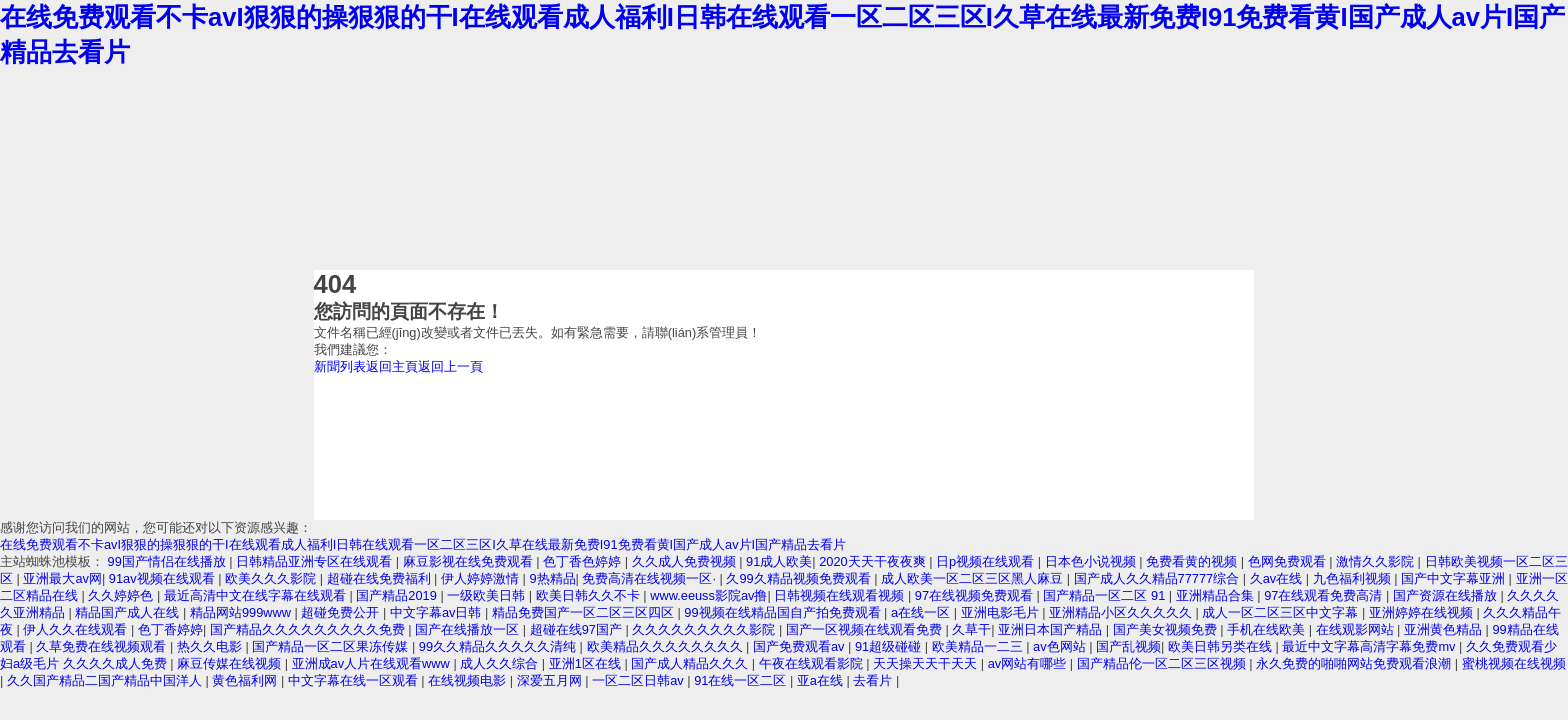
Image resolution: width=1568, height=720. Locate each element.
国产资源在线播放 (1447, 595)
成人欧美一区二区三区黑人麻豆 (974, 578)
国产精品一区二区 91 (1105, 595)
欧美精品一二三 (979, 646)
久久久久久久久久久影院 (705, 629)
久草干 (971, 629)
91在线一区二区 (742, 680)
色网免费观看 (1289, 561)
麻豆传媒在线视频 (231, 663)
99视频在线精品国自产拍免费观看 (784, 612)
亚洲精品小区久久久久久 (1122, 612)
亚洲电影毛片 (1002, 612)
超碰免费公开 (342, 612)
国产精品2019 (398, 595)
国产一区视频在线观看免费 (866, 629)
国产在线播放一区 (469, 629)
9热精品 (552, 578)
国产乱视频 (1128, 646)
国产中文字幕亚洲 (1455, 578)
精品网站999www (242, 612)
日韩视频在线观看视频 (841, 595)
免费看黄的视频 (1193, 561)
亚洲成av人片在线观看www (373, 663)
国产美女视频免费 (1167, 629)
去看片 (874, 680)
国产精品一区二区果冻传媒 (332, 646)
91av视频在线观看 (163, 578)
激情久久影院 (1377, 561)
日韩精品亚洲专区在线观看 (316, 561)
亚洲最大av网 (62, 578)
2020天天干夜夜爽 (874, 561)
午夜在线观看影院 (813, 663)
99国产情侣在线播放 (169, 561)
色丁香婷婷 (170, 629)
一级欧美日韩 (488, 595)
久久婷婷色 (122, 595)
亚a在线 (822, 680)
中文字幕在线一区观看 (355, 680)
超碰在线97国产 (578, 629)
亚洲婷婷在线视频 (1423, 612)
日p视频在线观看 (987, 561)
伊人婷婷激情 (482, 578)
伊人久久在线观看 (77, 629)
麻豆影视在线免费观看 (470, 561)
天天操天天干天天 (927, 663)
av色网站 (1061, 646)
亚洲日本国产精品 (1052, 629)
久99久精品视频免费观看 (800, 578)
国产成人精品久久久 (691, 663)
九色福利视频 (1354, 578)
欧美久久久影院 (272, 578)
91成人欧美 (779, 561)
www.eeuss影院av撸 (708, 595)
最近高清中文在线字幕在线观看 (257, 595)
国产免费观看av (800, 646)
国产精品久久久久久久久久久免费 (309, 629)
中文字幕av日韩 (437, 612)
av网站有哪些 (1029, 663)
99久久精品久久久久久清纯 (499, 646)
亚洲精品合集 (1217, 595)
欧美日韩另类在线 (1222, 646)
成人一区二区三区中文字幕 (1282, 612)
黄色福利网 (246, 680)
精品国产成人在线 (129, 612)
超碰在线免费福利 (381, 578)
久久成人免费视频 (686, 561)
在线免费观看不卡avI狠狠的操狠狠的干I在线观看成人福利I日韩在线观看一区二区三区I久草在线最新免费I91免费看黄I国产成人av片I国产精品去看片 (423, 544)
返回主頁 (392, 366)
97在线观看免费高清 (1325, 595)
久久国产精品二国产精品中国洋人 (106, 680)
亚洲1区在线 (587, 663)
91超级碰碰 (890, 646)
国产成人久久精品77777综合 (1158, 578)
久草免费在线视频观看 (103, 646)
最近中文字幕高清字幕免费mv (1370, 646)
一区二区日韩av (639, 680)
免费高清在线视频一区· (650, 578)
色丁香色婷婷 (584, 561)
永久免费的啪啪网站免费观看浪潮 (1355, 663)
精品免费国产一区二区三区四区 (585, 612)
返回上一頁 (450, 366)
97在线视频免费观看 (976, 595)
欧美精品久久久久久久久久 (667, 646)
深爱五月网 (551, 680)
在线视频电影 (469, 680)
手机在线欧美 (1268, 629)
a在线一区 (922, 612)
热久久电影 (211, 646)
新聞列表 (340, 366)
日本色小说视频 (1092, 561)
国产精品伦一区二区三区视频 (1163, 663)
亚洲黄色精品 (1445, 629)
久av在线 (1278, 578)
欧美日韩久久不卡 (590, 595)
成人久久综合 (501, 663)
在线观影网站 (1357, 629)
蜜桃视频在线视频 (1514, 663)
